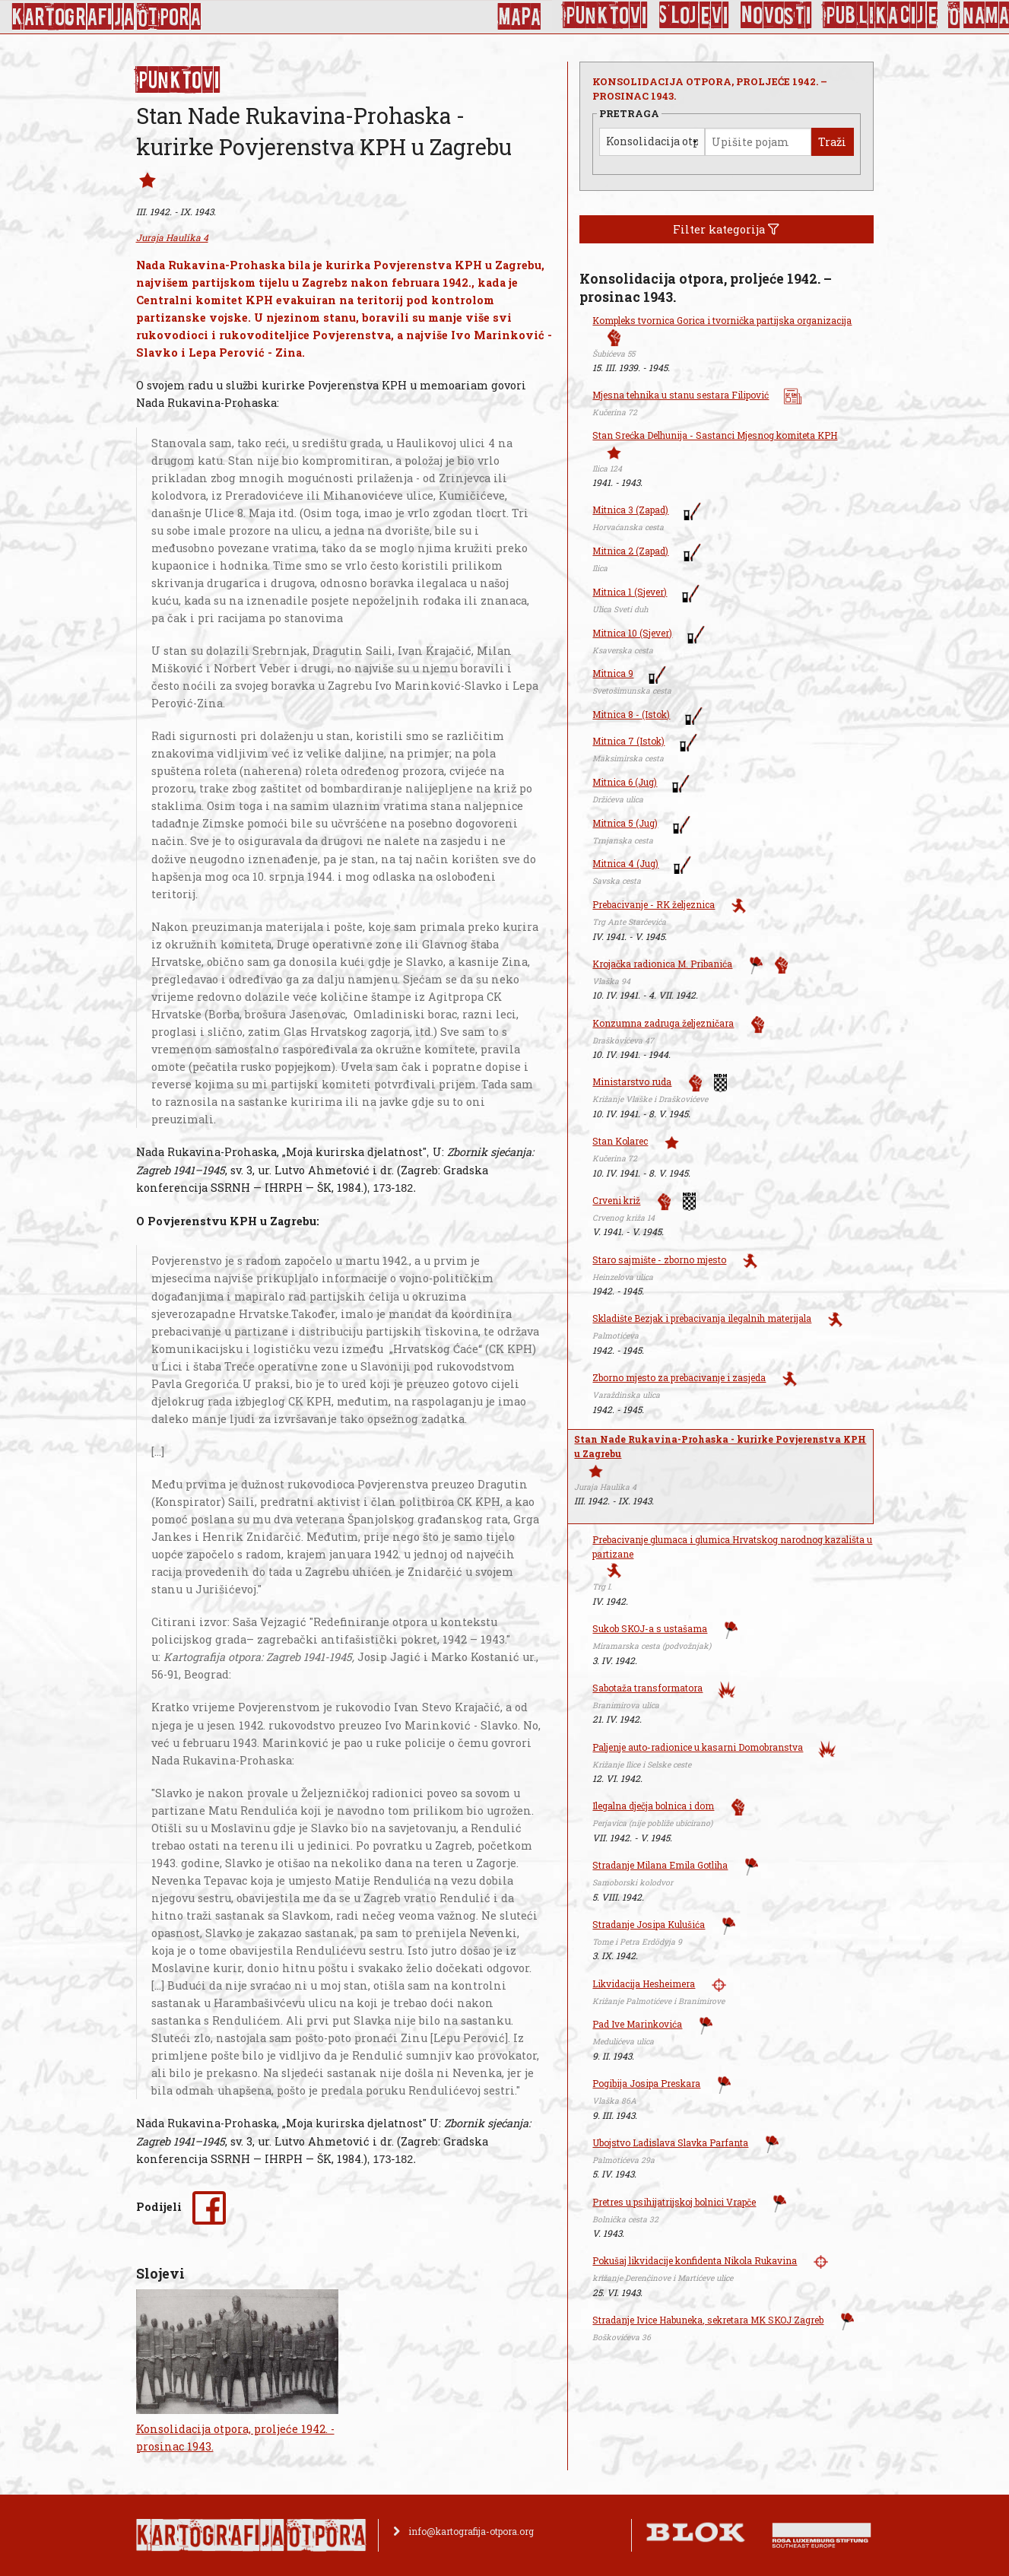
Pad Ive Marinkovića (637, 2024)
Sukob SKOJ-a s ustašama (649, 1628)
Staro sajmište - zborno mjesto (659, 1259)
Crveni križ (616, 1200)
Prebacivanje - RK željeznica (653, 904)
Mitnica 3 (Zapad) (630, 509)
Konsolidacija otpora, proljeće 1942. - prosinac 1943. (235, 2438)
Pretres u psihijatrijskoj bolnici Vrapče (674, 2202)
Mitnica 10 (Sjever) (632, 633)
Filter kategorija (726, 229)
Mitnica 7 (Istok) (628, 741)
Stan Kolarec (620, 1141)
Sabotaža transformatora (647, 1688)
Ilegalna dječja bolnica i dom (653, 1805)
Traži (832, 142)
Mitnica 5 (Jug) (625, 823)
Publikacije (880, 15)
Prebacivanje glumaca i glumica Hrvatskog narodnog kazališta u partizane (732, 1546)
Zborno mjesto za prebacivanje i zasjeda (679, 1377)
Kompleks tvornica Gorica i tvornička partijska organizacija (722, 320)
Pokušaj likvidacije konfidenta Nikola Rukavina (694, 2260)
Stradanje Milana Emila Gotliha (660, 1865)
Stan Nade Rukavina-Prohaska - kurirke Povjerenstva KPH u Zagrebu (720, 1446)
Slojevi (694, 15)
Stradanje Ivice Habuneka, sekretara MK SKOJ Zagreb (707, 2320)
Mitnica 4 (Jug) (625, 863)
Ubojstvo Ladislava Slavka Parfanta (670, 2142)
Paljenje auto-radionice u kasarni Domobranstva (697, 1747)
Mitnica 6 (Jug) (624, 782)
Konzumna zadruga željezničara (663, 1023)
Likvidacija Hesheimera (643, 1983)
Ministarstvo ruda (631, 1081)
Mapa (519, 16)
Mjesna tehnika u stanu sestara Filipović (680, 395)
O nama (979, 15)
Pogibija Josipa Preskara (646, 2083)
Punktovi (605, 15)
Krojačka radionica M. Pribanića (662, 964)
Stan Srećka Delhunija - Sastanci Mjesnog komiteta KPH (714, 435)
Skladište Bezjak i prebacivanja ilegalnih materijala (701, 1318)
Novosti (776, 15)
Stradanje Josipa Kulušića (648, 1924)
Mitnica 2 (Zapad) (630, 551)
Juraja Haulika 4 (172, 237)
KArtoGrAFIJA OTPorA (106, 16)
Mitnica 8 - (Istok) (631, 714)
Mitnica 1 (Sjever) (629, 592)
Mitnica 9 (612, 673)
